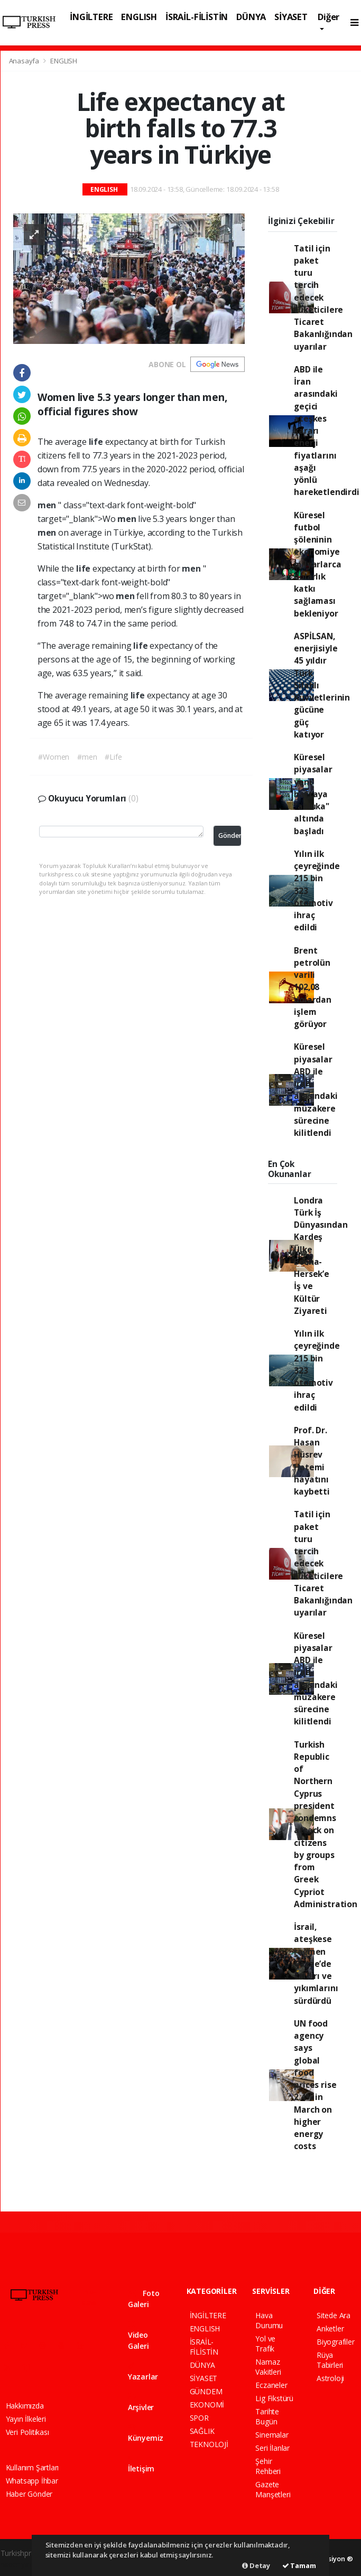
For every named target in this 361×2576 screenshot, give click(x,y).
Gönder (229, 835)
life (97, 441)
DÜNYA (251, 17)
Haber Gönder (29, 2494)
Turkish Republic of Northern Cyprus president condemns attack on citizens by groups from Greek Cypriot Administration (325, 1824)
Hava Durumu (269, 2320)
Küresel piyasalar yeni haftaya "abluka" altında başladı (313, 794)
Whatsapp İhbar (32, 2481)
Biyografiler (336, 2342)
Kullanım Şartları (32, 2467)
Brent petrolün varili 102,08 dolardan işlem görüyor (312, 987)
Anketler (330, 2328)
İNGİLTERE (91, 17)
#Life (113, 757)
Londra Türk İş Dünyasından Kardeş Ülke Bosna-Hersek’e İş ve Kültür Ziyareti (320, 1255)
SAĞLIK (202, 2431)
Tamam (299, 2565)
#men (87, 757)
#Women (53, 757)
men (48, 505)
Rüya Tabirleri (330, 2360)
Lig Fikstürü (274, 2398)
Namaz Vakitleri (268, 2367)
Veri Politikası (27, 2432)
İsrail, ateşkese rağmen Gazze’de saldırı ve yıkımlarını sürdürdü (316, 1963)
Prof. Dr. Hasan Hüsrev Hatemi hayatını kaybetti (311, 1460)
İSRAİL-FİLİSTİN (196, 17)
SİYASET (291, 17)
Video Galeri (138, 2335)
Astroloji (330, 2378)
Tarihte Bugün (267, 2416)
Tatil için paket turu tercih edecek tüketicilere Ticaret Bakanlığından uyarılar (323, 297)
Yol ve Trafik (265, 2344)
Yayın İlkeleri (26, 2419)
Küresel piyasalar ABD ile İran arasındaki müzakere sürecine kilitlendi (315, 1089)
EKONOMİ (207, 2405)
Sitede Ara (333, 2315)
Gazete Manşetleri (272, 2489)
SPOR (199, 2418)
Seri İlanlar (272, 2448)
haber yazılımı (23, 2564)
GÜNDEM (206, 2391)
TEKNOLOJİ (209, 2444)
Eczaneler (271, 2385)
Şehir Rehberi (268, 2466)
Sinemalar (271, 2435)
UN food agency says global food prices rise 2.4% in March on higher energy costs (315, 2085)
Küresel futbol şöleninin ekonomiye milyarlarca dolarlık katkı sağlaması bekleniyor (317, 564)
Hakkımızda (25, 2406)
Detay (256, 2565)
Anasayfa (25, 61)
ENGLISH (139, 17)
